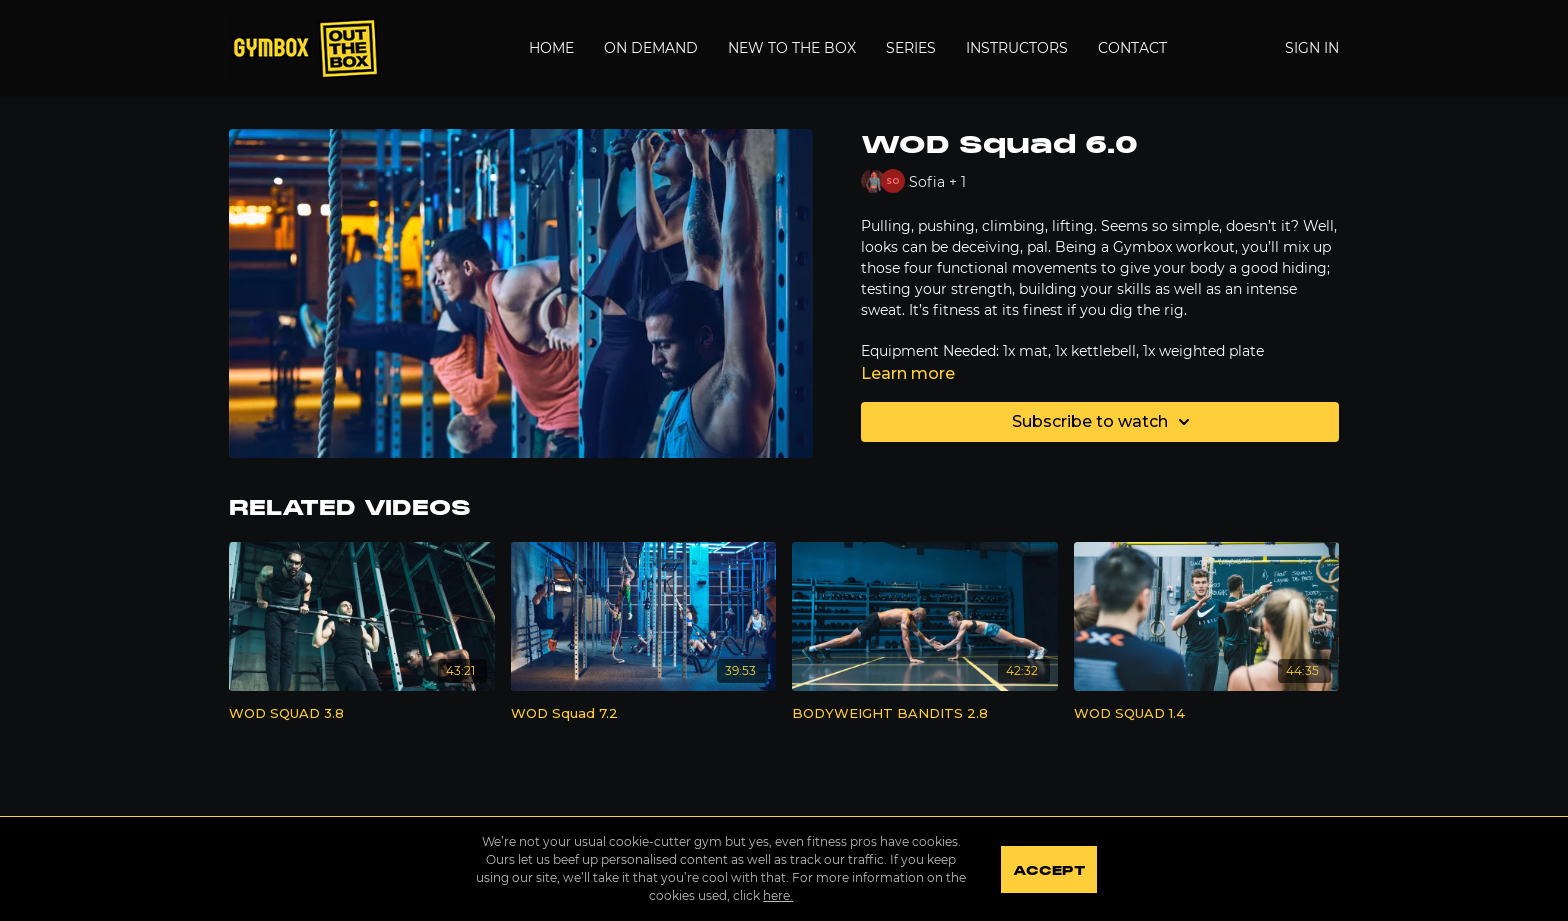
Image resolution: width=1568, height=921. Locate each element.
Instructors (1017, 48)
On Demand (651, 48)
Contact (1132, 48)
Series (911, 48)
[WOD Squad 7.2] (644, 714)
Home (551, 48)
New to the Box (792, 48)
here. (778, 895)
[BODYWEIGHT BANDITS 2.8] (925, 714)
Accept (1048, 871)
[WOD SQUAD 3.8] (362, 714)
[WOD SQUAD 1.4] (1207, 714)
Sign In (1312, 48)
